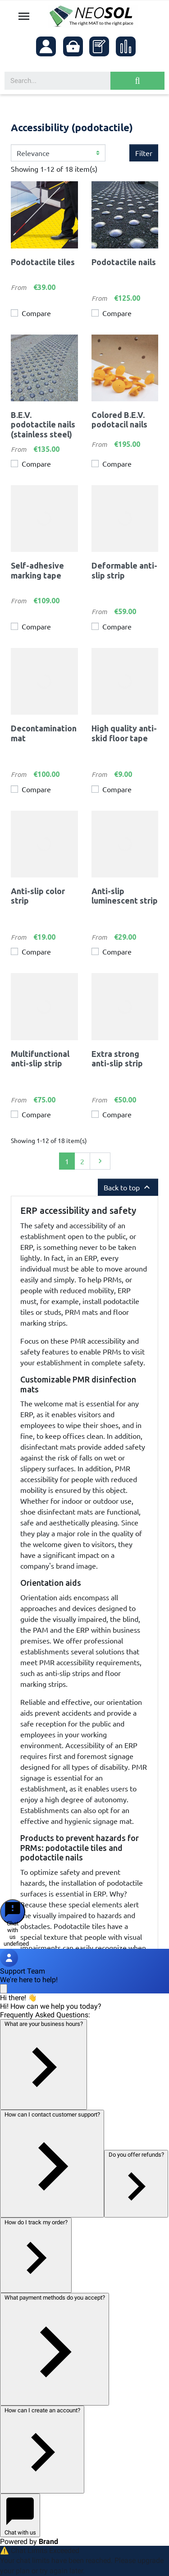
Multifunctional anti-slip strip (40, 1058)
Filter (143, 152)
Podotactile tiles (43, 261)
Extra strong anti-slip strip (117, 1058)
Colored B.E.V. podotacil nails (119, 419)
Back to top (128, 1187)
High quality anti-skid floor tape (124, 733)
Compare (36, 312)
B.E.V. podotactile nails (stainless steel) (43, 424)
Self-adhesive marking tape (37, 570)
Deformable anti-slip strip (124, 570)
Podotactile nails (123, 261)
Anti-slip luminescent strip (124, 895)
